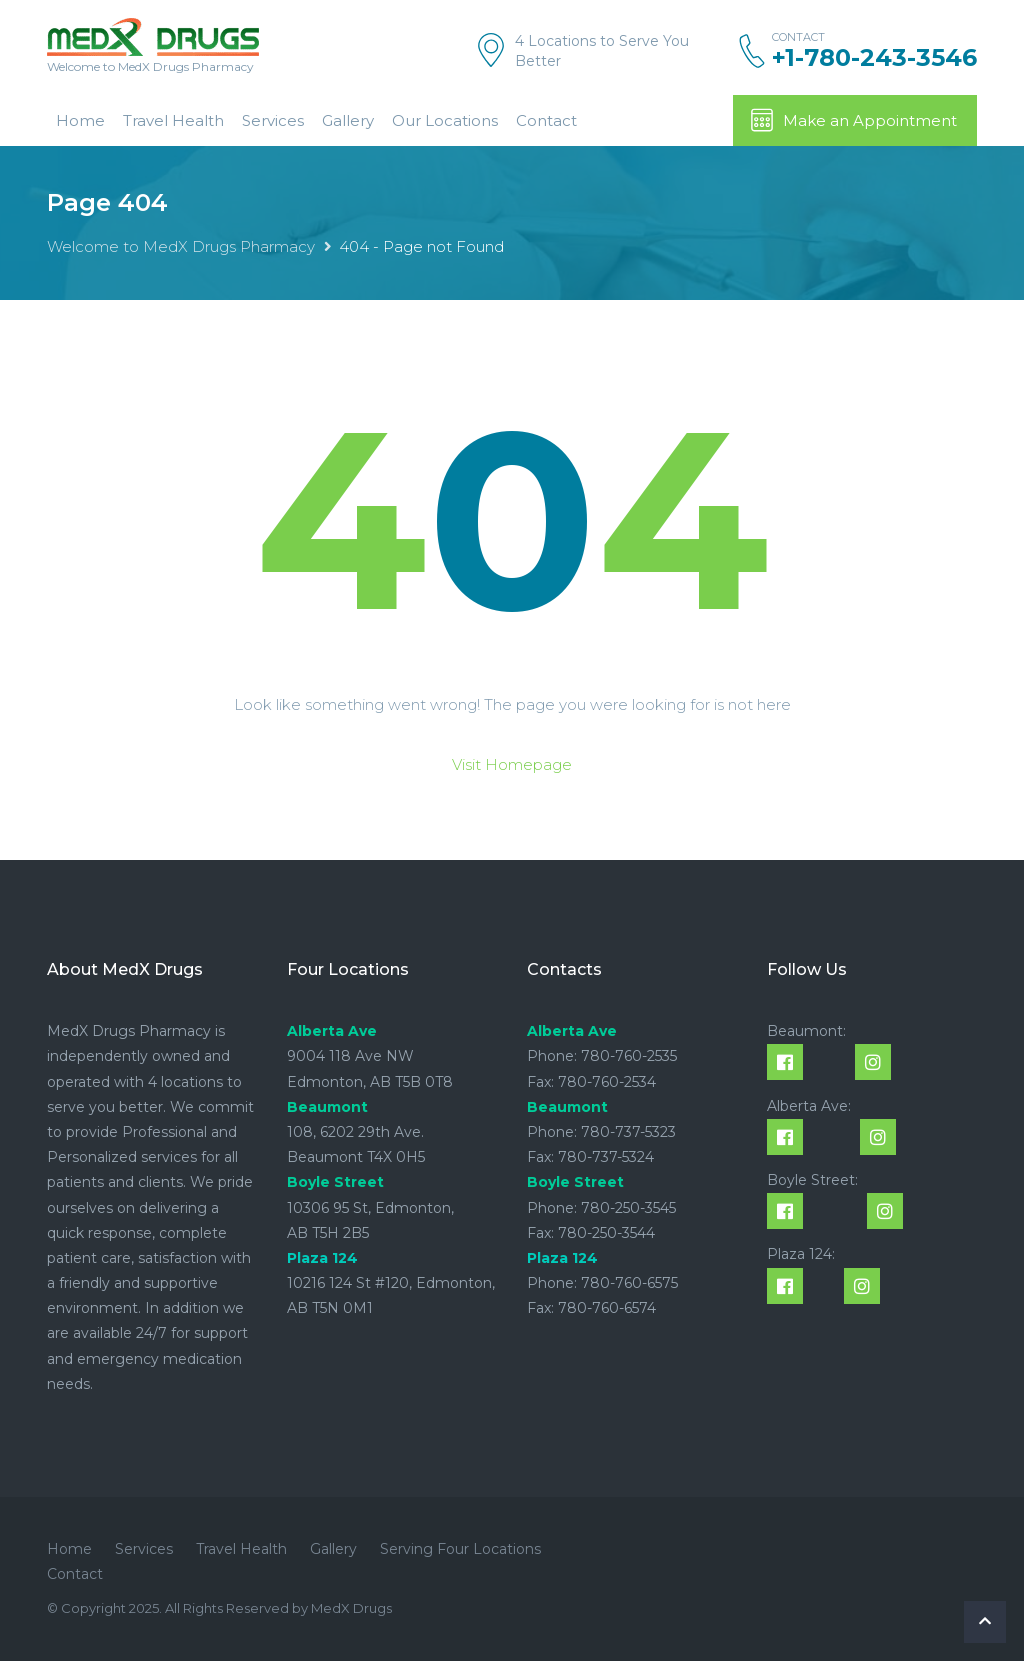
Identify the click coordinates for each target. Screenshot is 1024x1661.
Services (273, 120)
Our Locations (445, 120)
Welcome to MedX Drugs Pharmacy (181, 246)
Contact (546, 120)
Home (80, 120)
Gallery (348, 120)
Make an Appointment (853, 120)
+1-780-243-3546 (874, 58)
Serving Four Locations (460, 1549)
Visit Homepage (512, 764)
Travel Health (173, 120)
